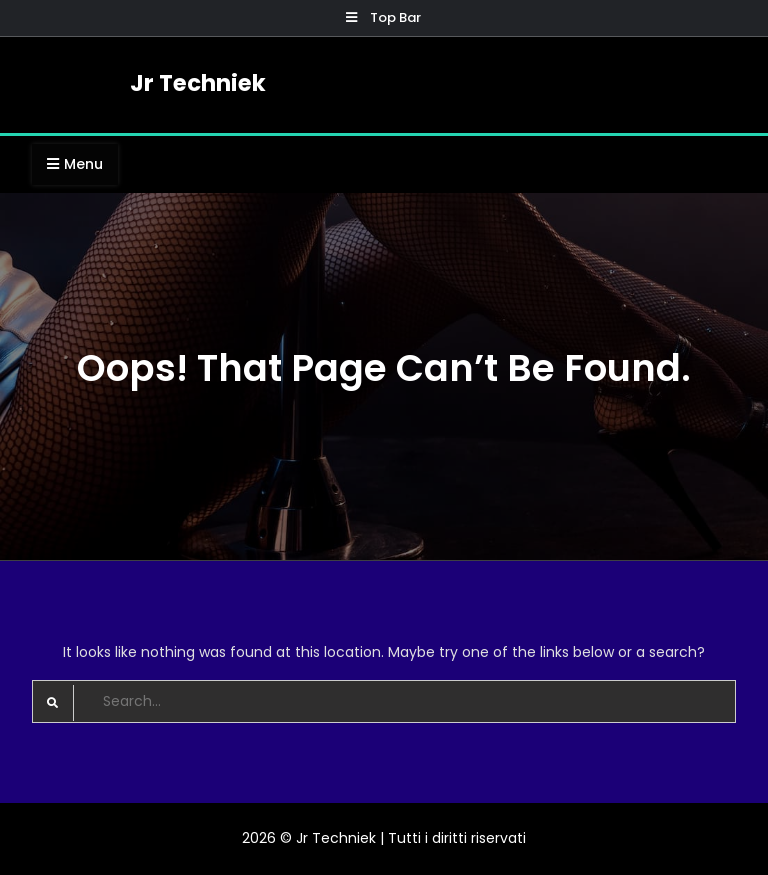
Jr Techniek (198, 83)
